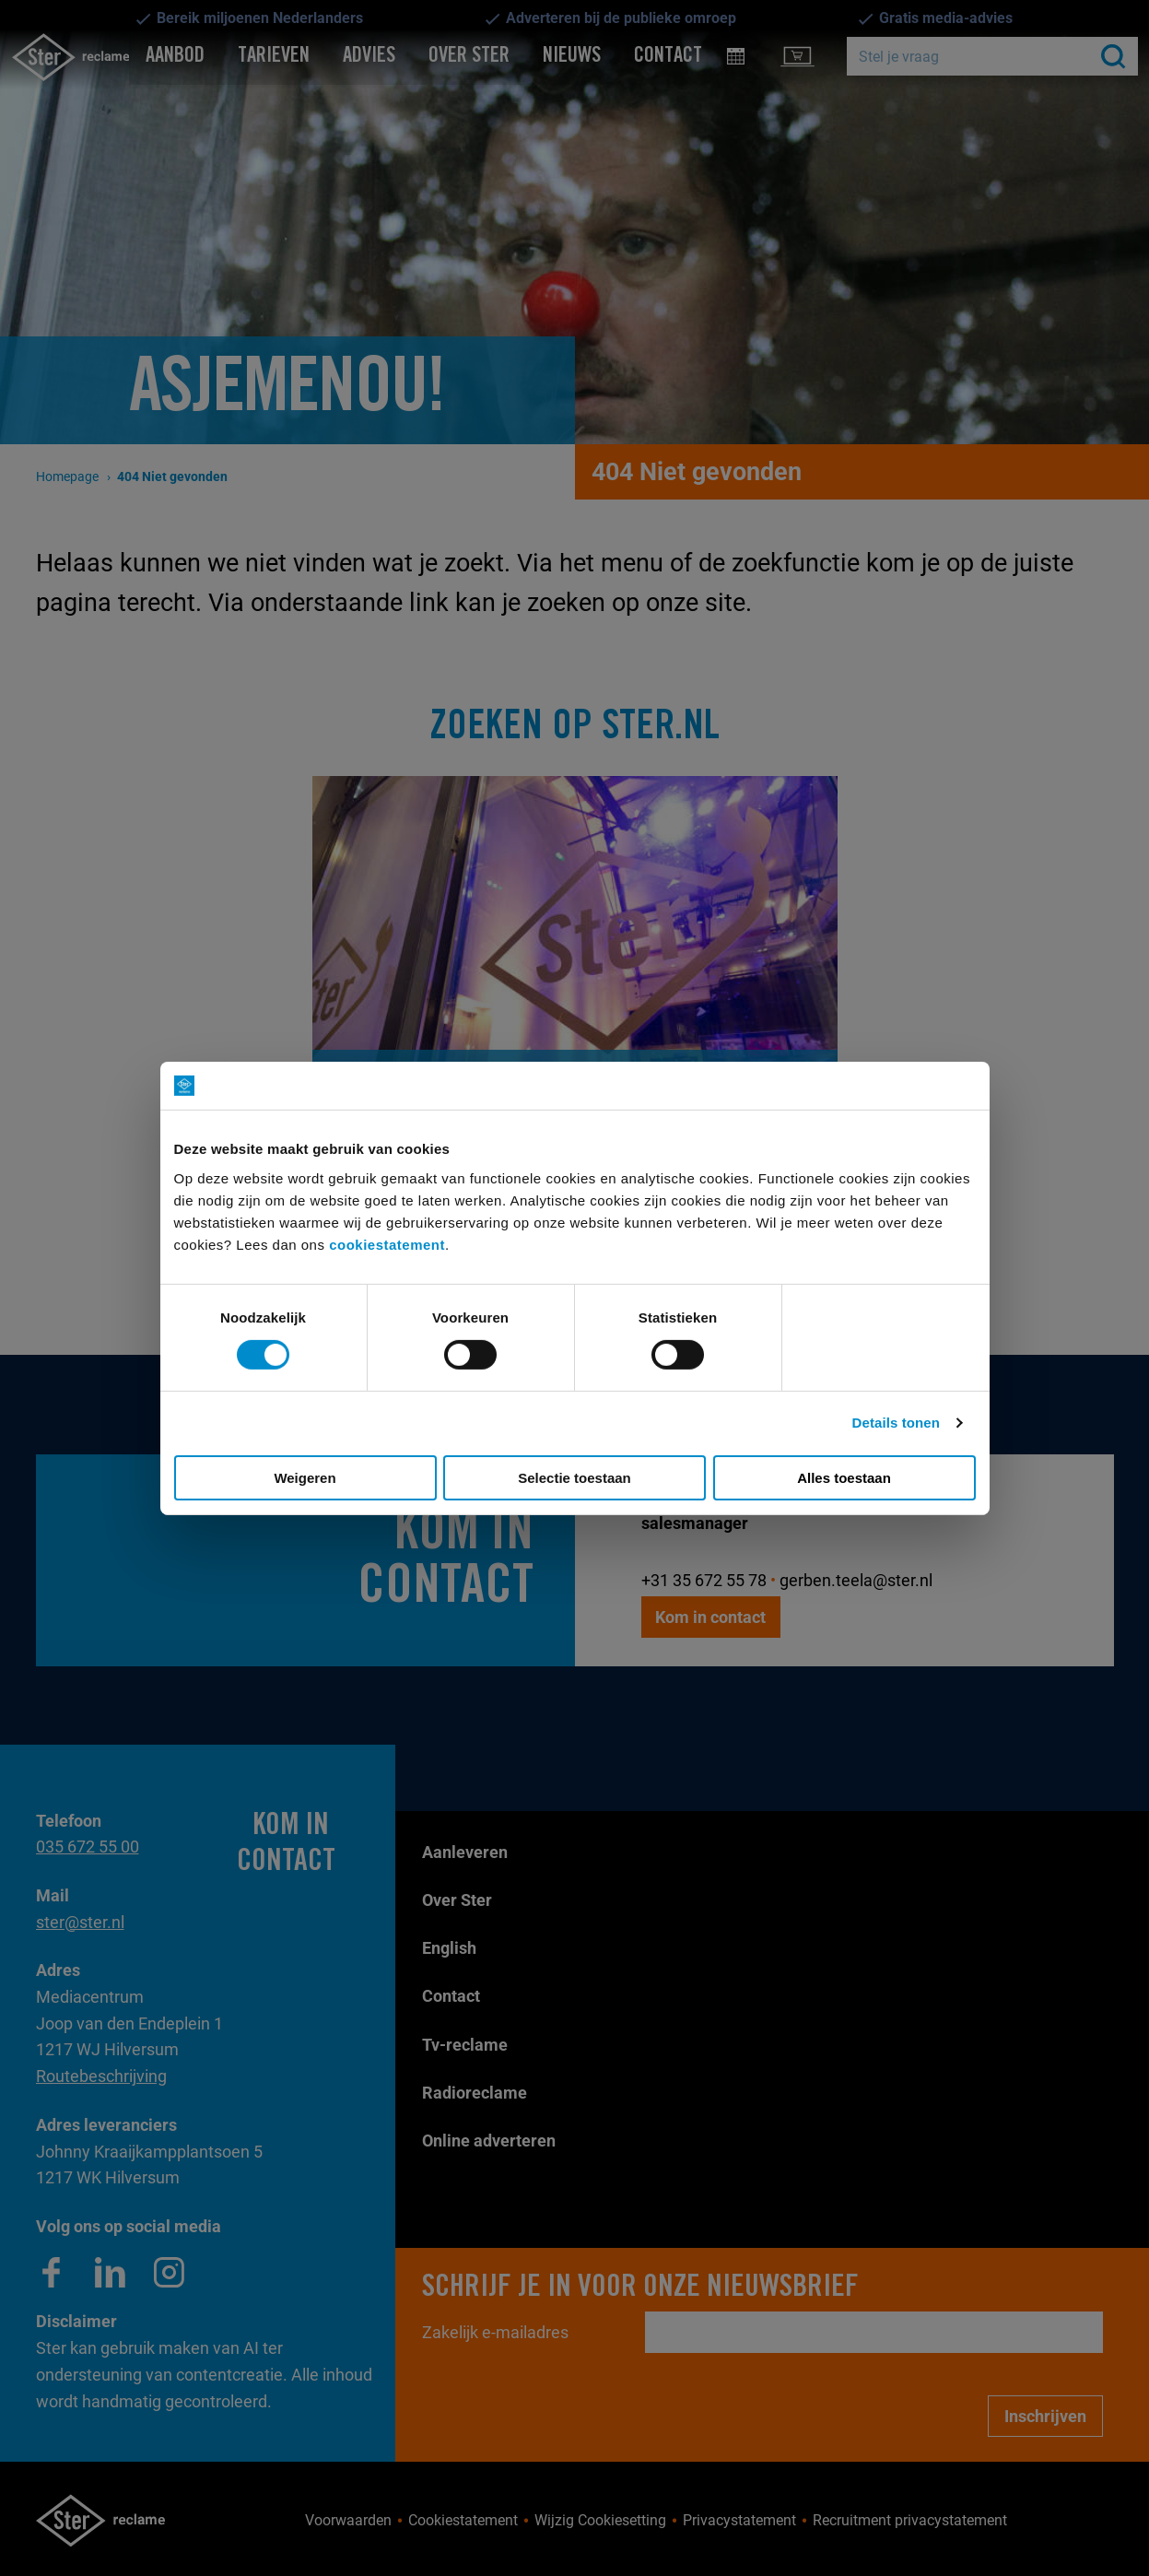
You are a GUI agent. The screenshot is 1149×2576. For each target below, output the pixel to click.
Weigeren (304, 1478)
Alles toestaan (844, 1478)
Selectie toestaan (574, 1478)
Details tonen (896, 1422)
